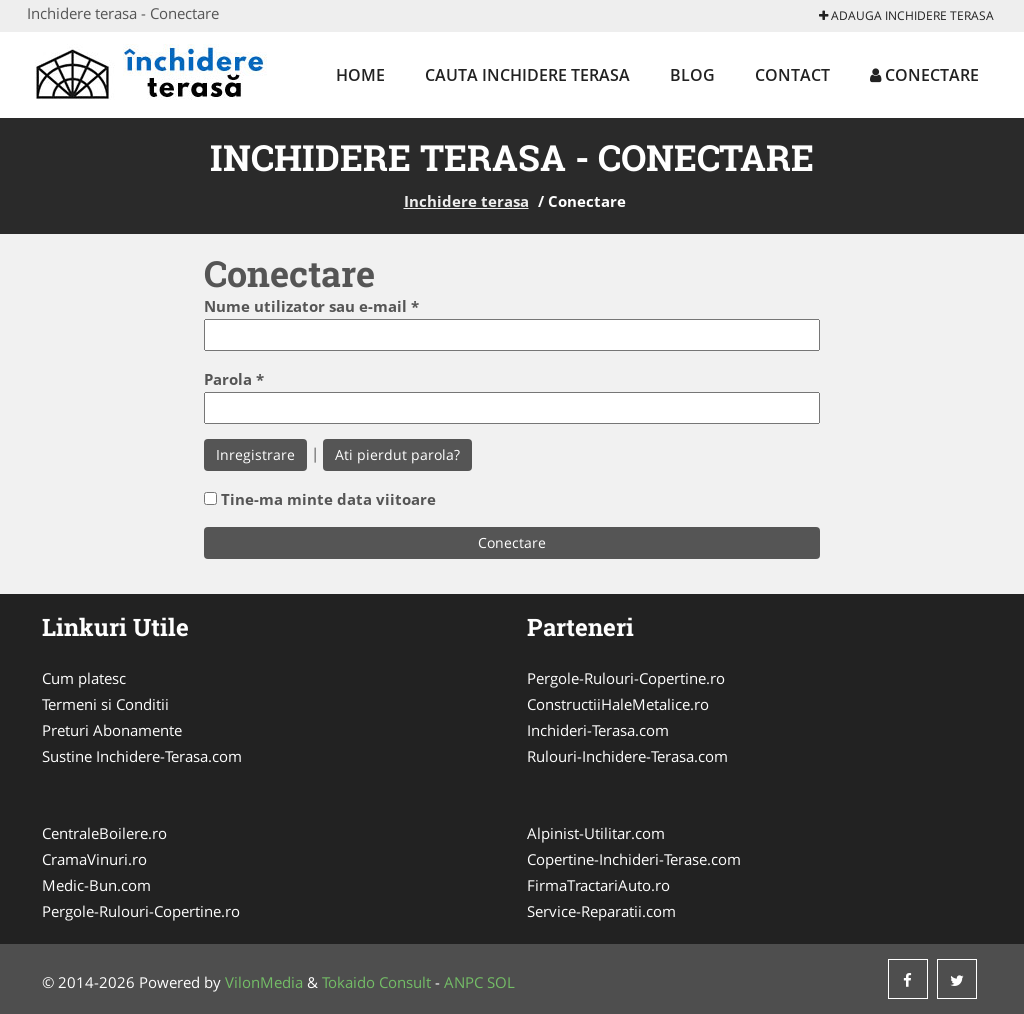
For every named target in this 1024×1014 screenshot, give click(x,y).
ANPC (463, 982)
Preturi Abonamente (112, 730)
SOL (501, 982)
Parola (234, 379)
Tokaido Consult (376, 982)
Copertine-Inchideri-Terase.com (634, 859)
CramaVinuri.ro (94, 859)
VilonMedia (264, 982)
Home (360, 75)
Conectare (924, 75)
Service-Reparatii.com (601, 911)
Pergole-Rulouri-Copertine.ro (626, 678)
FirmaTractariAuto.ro (598, 885)
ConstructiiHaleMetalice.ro (618, 704)
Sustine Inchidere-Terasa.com (142, 756)
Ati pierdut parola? (397, 454)
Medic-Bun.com (96, 885)
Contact (792, 75)
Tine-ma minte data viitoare (328, 499)
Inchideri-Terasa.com (598, 730)
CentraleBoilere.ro (104, 833)
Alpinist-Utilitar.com (596, 833)
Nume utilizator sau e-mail (311, 306)
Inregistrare (255, 454)
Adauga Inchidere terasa (906, 15)
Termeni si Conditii (105, 704)
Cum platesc (84, 678)
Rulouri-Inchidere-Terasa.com (627, 756)
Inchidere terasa (466, 201)
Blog (692, 75)
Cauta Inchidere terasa (527, 75)
